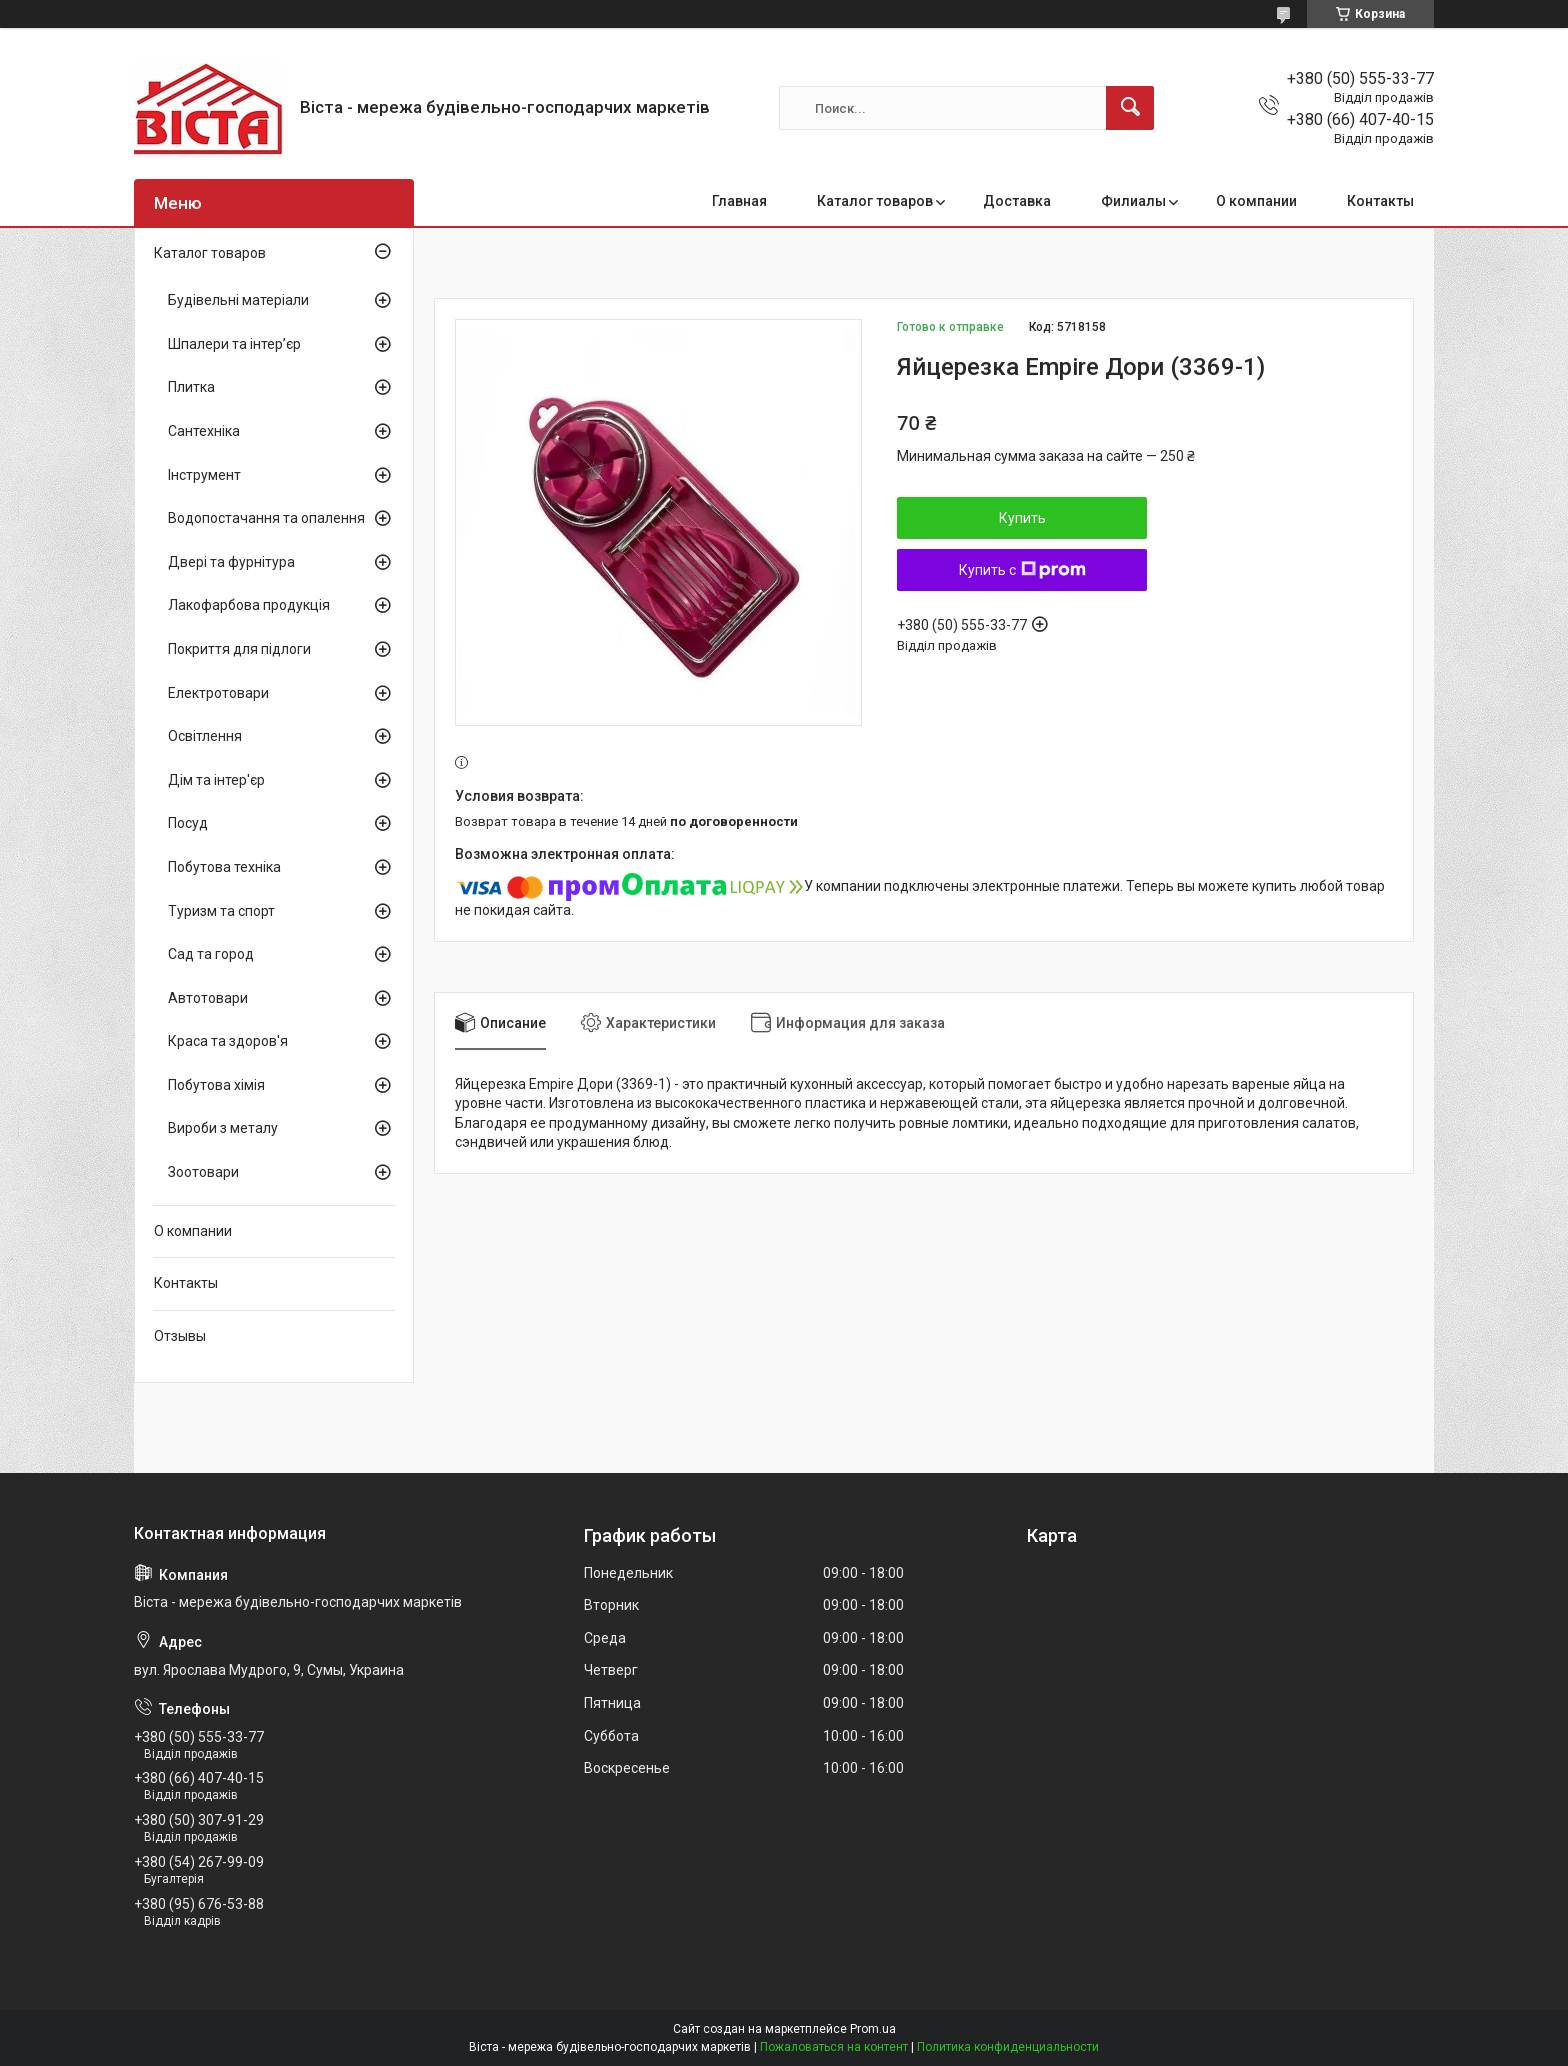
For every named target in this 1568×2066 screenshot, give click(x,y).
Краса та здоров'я (228, 1041)
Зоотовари (203, 1172)
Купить (1022, 518)
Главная (739, 201)
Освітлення (205, 736)
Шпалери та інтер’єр (234, 344)
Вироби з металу (223, 1128)
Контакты (1380, 201)
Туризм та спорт (221, 911)
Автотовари (208, 998)
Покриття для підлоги (239, 649)
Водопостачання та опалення (266, 518)
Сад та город (211, 954)
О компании (1256, 201)
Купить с (1022, 570)
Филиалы (1133, 201)
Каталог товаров (875, 201)
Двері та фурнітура (231, 562)
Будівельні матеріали (238, 300)
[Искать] (1130, 108)
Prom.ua (873, 2029)
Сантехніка (204, 431)
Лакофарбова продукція (249, 605)
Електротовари (218, 693)
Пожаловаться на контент (834, 2047)
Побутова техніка (224, 867)
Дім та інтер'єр (216, 780)
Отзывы (180, 1336)
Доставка (1017, 201)
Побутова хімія (216, 1085)
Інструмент (204, 475)
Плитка (191, 387)
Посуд (188, 823)
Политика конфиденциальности (1008, 2047)
